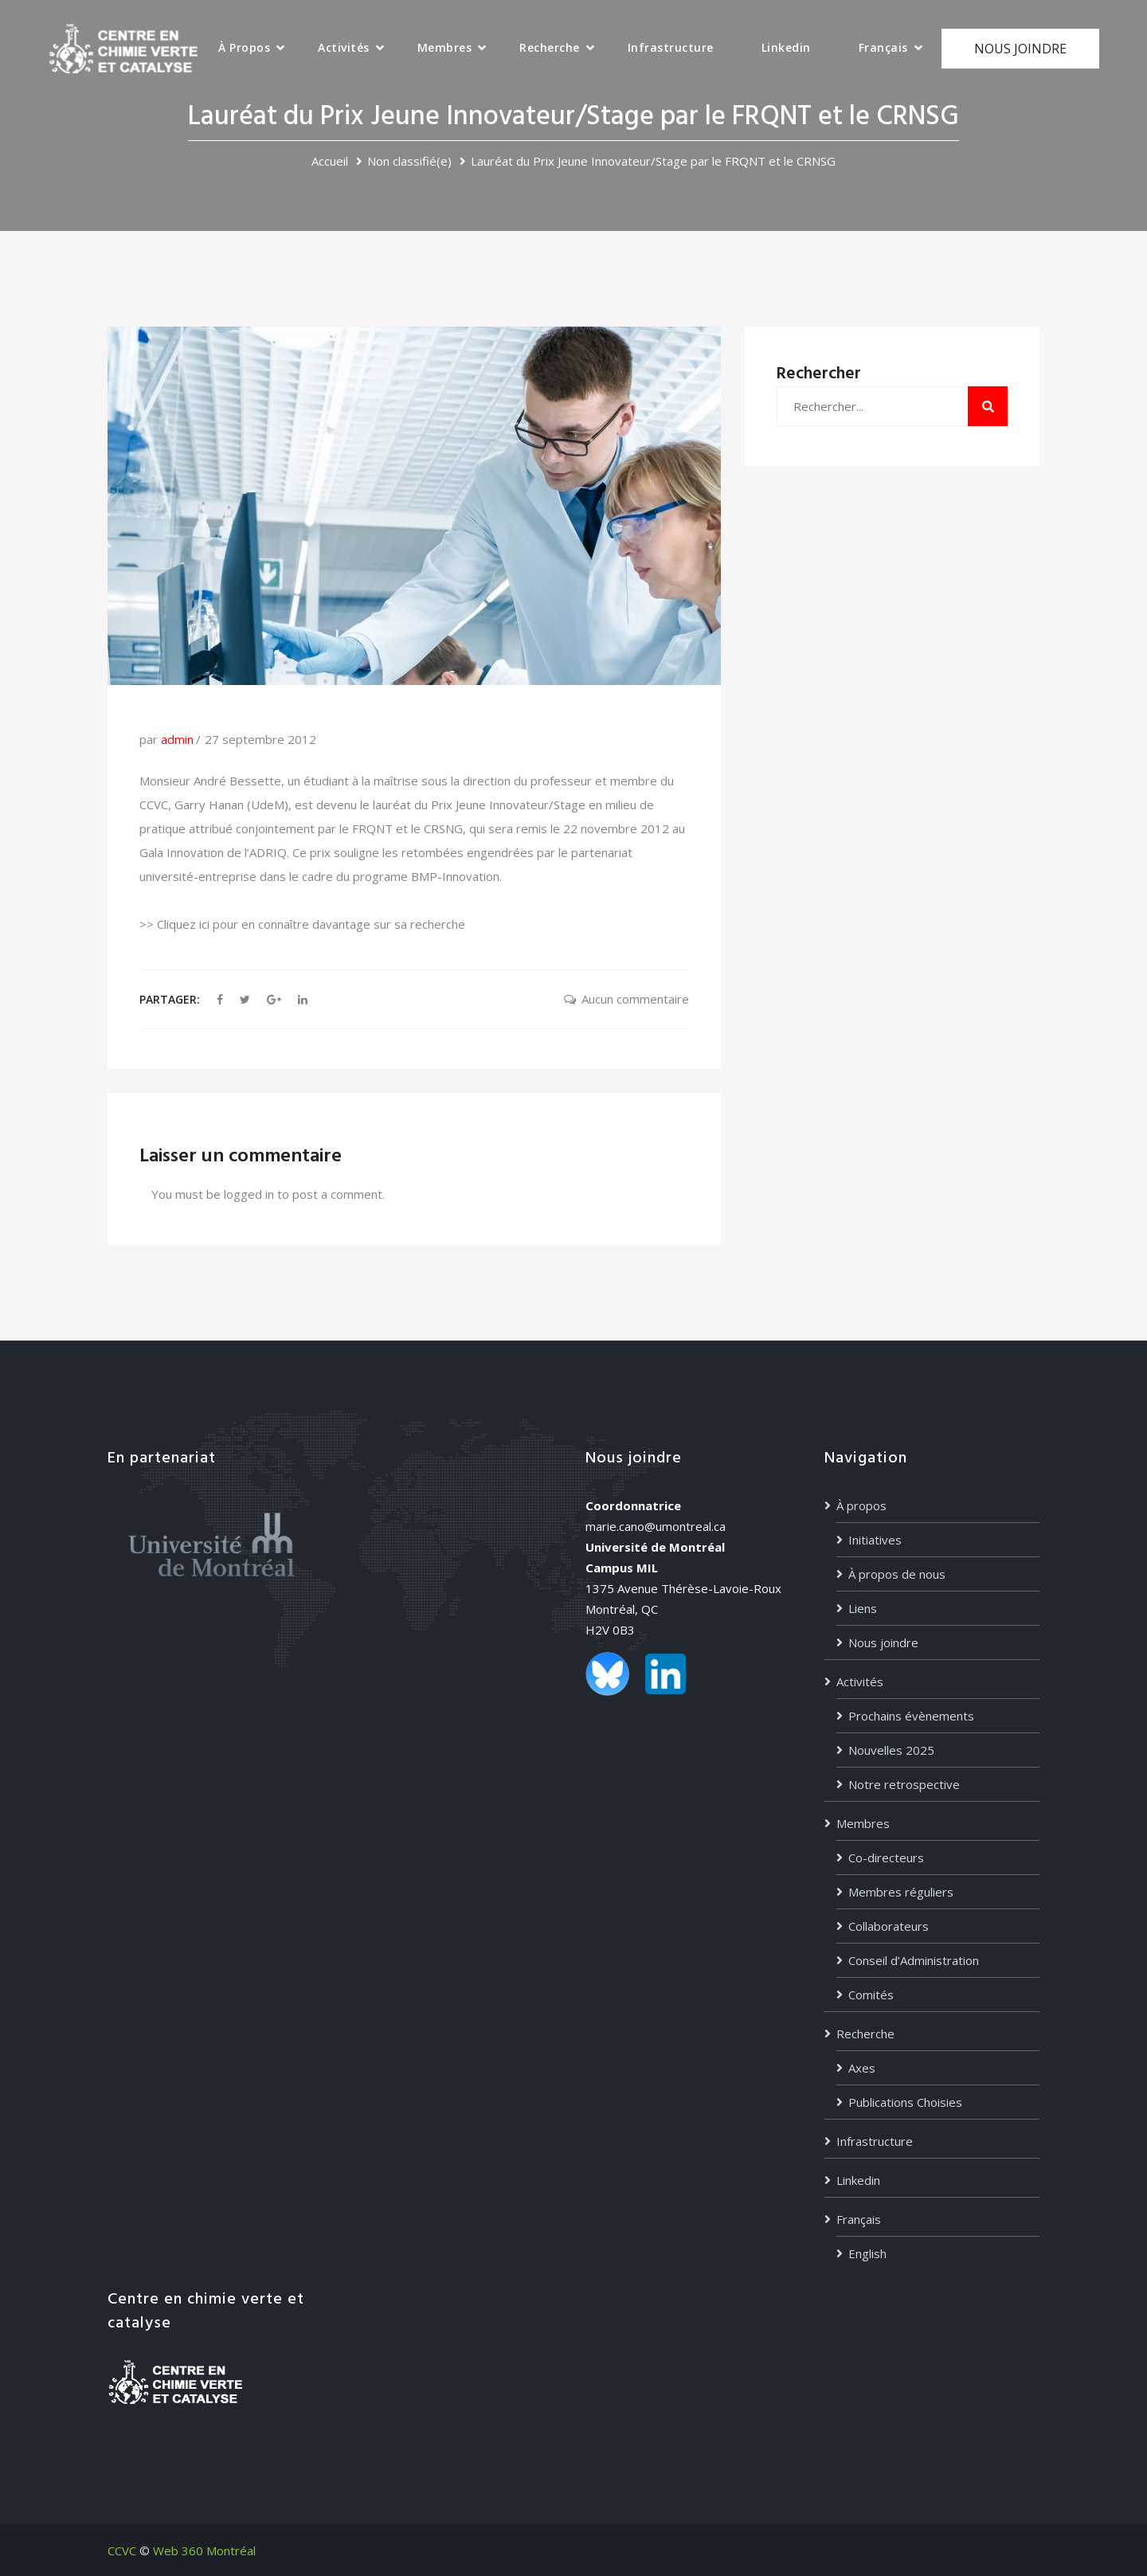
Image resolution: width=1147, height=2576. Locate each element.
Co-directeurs (886, 1857)
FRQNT (372, 828)
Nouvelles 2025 (891, 1750)
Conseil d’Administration (913, 1960)
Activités (344, 47)
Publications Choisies (905, 2102)
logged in (249, 1194)
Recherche (549, 47)
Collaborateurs (888, 1926)
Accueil (329, 161)
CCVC (122, 2550)
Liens (862, 1608)
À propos (244, 47)
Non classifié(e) (409, 161)
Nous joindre (883, 1642)
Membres (444, 47)
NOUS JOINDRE (1020, 48)
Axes (861, 2068)
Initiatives (875, 1540)
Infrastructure (671, 47)
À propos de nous (896, 1574)
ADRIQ (268, 852)
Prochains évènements (911, 1716)
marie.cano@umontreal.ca (655, 1526)
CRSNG (443, 828)
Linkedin (786, 47)
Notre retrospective (904, 1784)
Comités (871, 1994)
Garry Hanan (209, 804)
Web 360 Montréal (204, 2550)
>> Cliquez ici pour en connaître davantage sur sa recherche (302, 924)
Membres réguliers (900, 1892)
